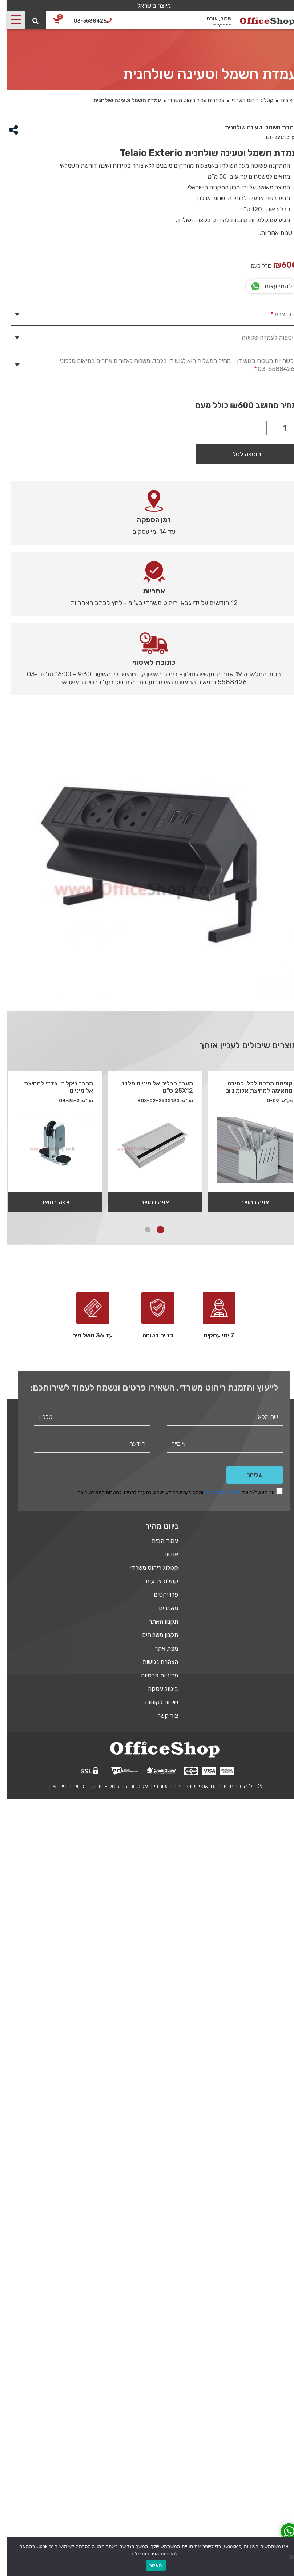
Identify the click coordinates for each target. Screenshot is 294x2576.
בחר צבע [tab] (276, 314)
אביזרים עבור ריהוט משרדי (189, 100)
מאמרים (161, 1608)
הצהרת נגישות (153, 1661)
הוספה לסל (240, 454)
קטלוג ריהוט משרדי (245, 100)
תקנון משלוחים (153, 1635)
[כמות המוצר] (274, 428)
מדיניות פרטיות (152, 1675)
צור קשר (160, 1715)
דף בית (281, 100)
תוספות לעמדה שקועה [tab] (262, 337)
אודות (164, 1554)
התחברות (215, 26)
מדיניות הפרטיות (215, 1492)
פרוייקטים (159, 1594)
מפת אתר (159, 1648)
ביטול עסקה (156, 1688)
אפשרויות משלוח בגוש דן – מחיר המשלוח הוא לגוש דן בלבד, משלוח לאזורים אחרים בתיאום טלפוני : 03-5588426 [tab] (171, 364)
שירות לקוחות (154, 1702)
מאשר (148, 2565)
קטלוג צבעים (155, 1581)
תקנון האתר (156, 1621)
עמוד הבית (158, 1540)
